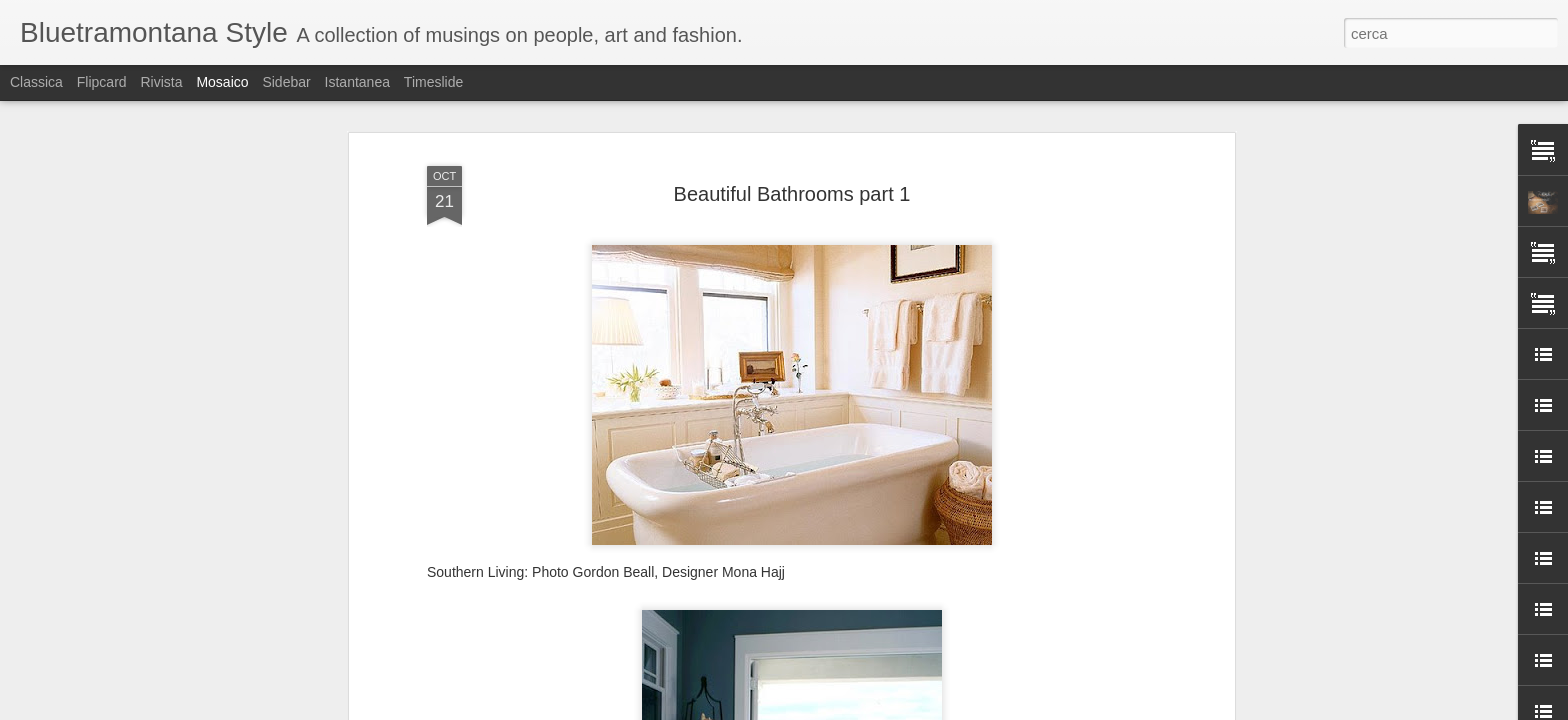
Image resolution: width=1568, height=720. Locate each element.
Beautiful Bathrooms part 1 (792, 180)
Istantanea (357, 82)
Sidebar (286, 82)
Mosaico (222, 82)
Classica (36, 82)
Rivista (161, 82)
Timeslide (433, 82)
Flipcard (102, 82)
